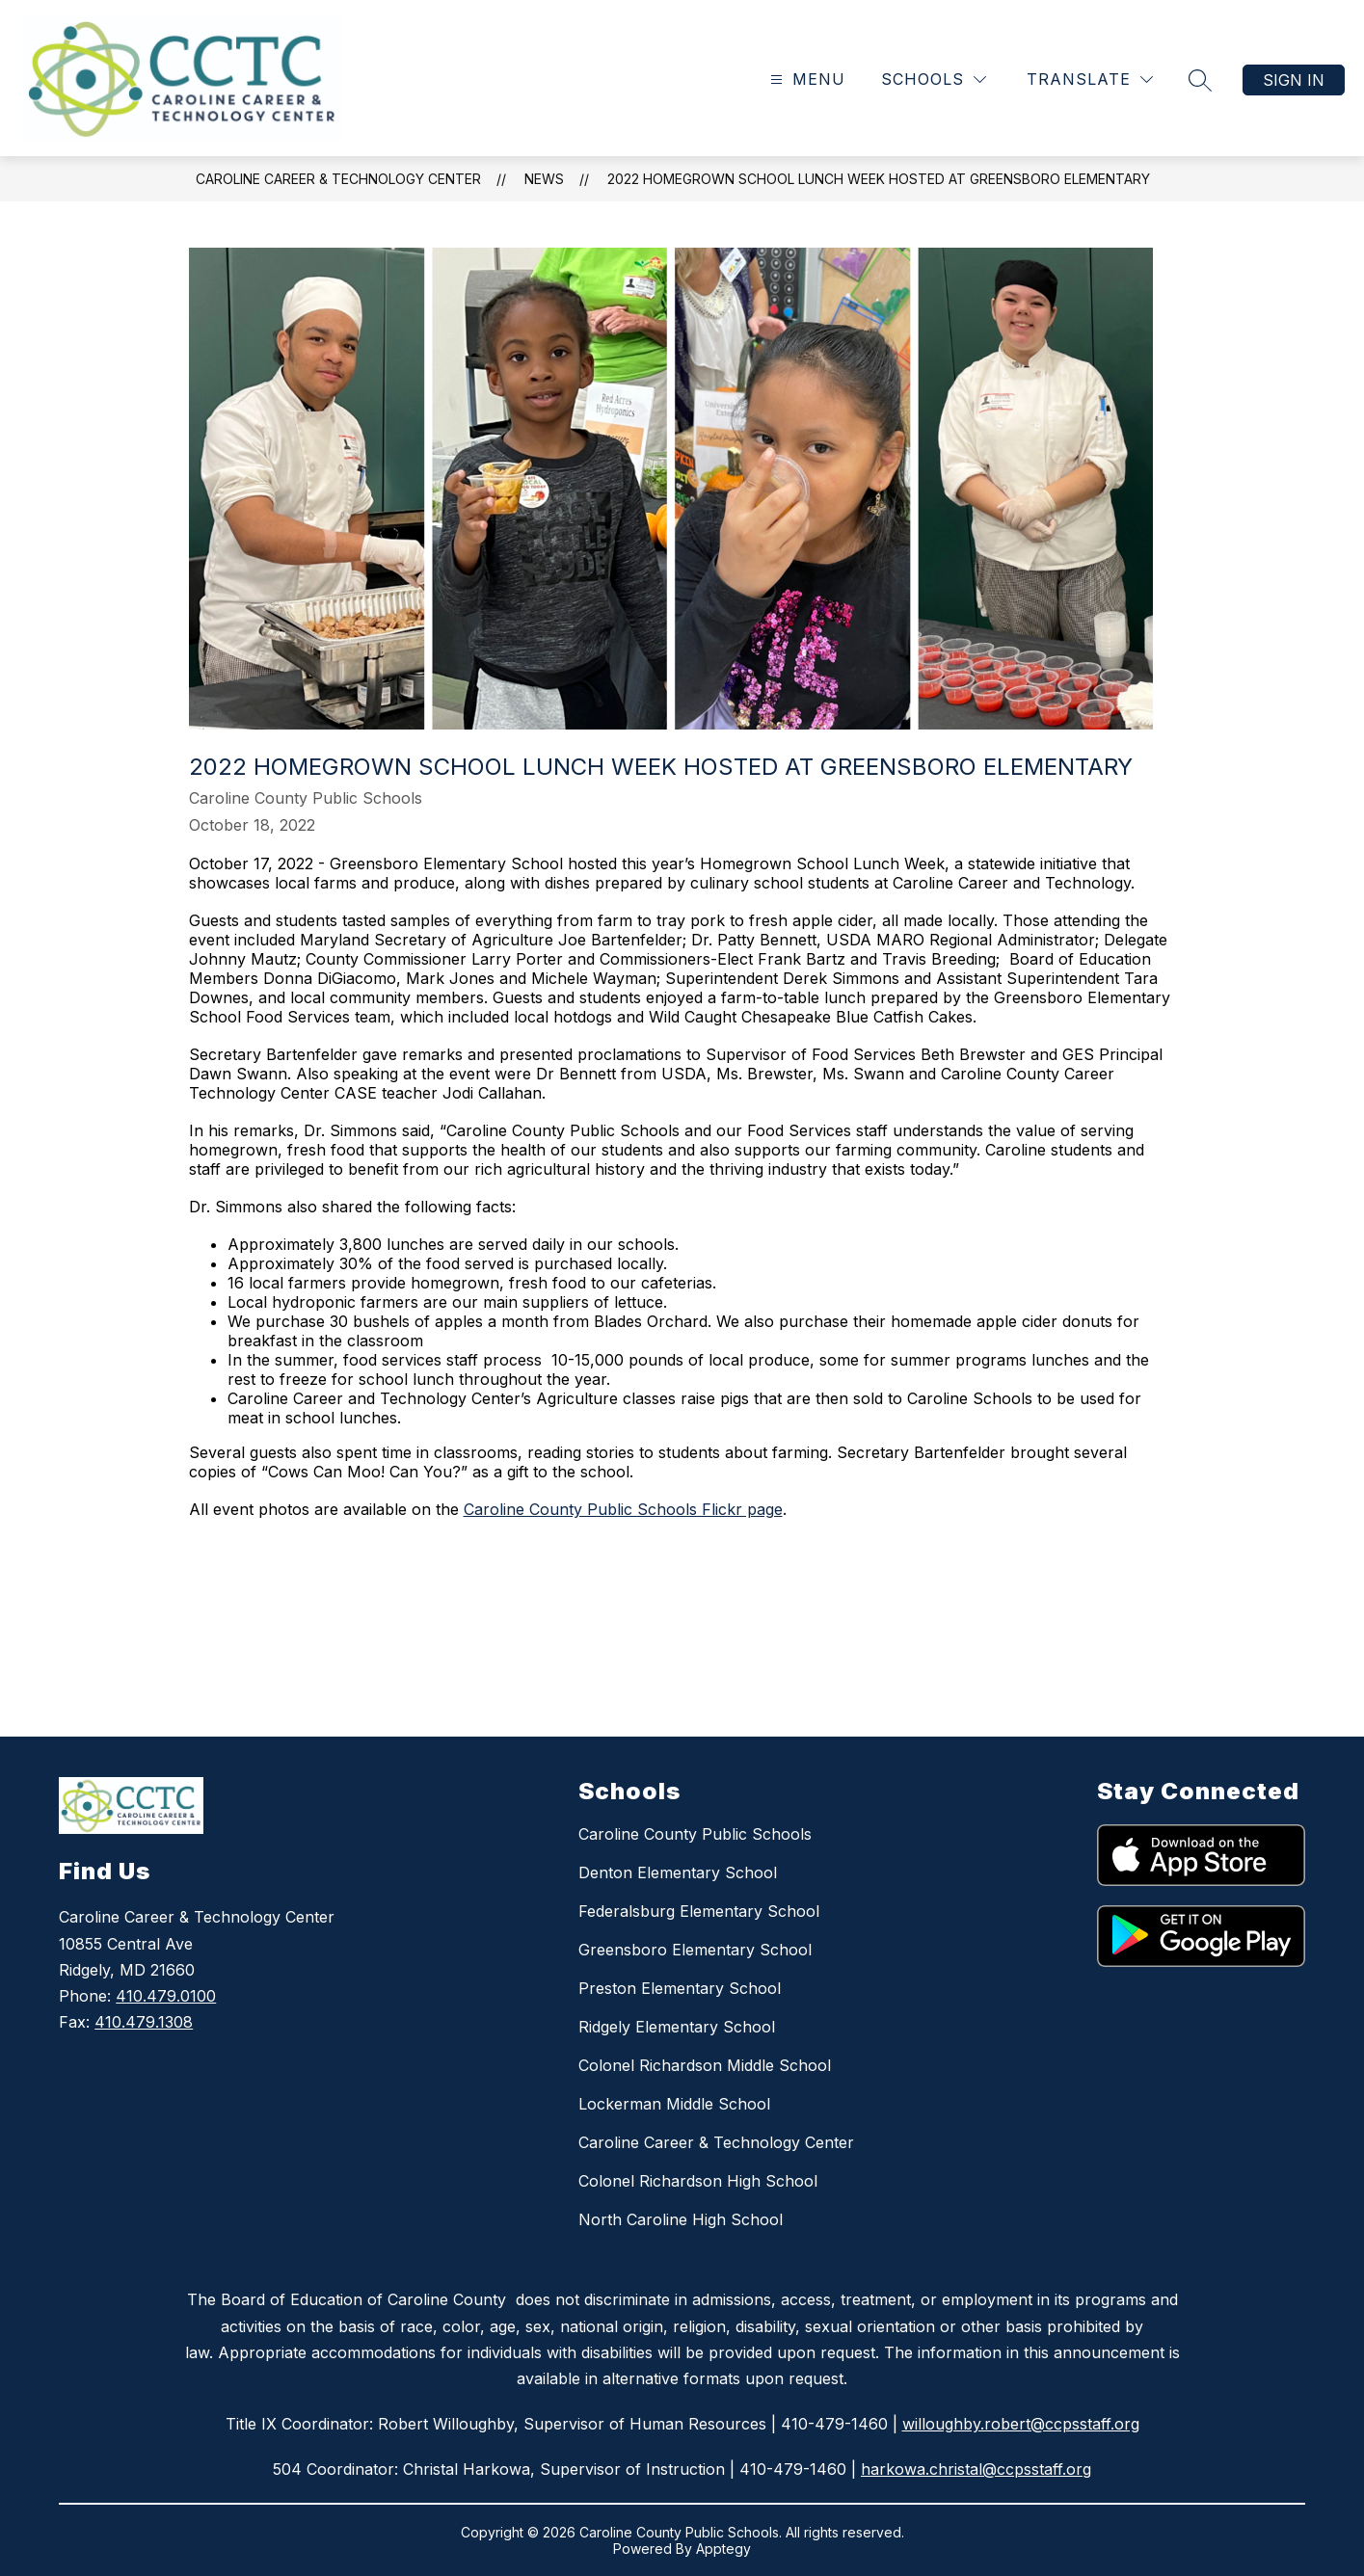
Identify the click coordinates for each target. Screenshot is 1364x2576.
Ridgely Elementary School (676, 2026)
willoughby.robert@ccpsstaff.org (1020, 2423)
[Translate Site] (1090, 79)
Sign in (1293, 80)
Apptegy (723, 2548)
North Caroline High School (680, 2219)
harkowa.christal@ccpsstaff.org (976, 2469)
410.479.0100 (166, 1995)
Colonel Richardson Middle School (704, 2065)
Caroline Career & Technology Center (338, 179)
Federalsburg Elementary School (698, 1911)
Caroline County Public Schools (695, 1834)
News (544, 179)
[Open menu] (805, 79)
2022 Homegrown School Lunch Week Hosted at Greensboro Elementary (878, 179)
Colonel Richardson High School (697, 2181)
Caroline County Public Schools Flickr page (623, 1509)
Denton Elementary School (677, 1872)
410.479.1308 (143, 2022)
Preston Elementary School (679, 1988)
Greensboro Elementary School (695, 1949)
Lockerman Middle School (674, 2103)
